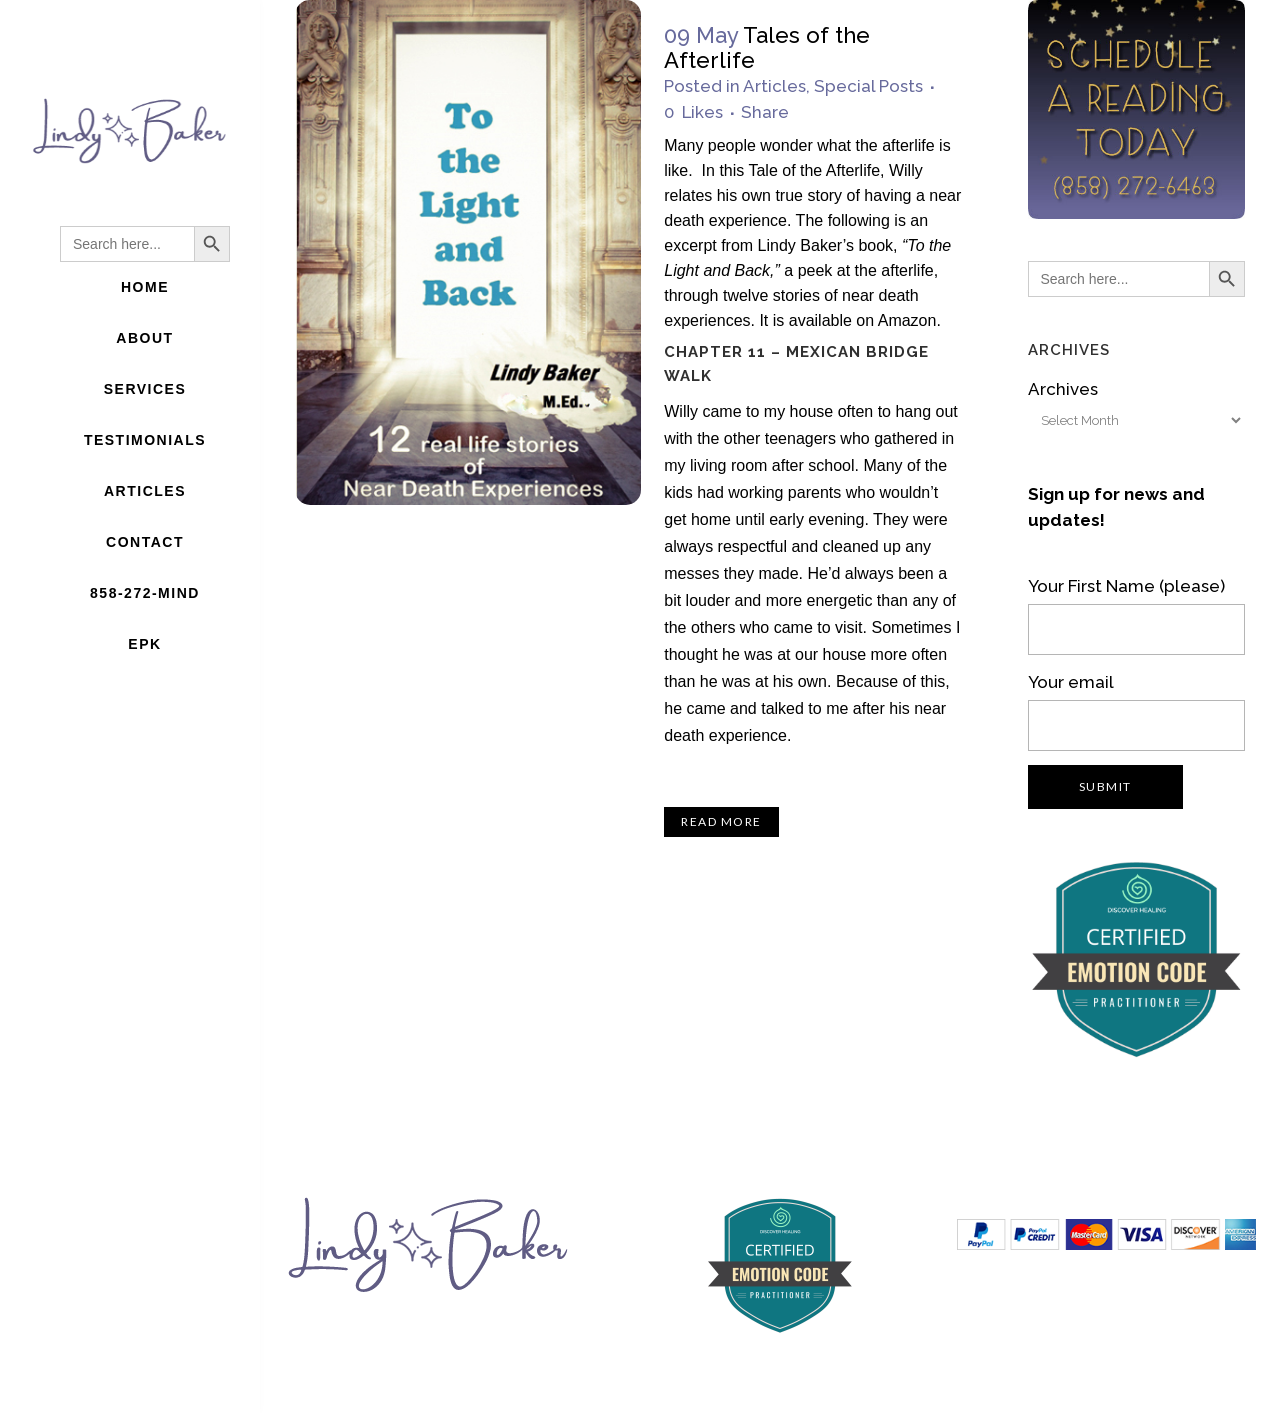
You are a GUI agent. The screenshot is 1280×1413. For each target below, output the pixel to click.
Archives (1063, 389)
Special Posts (868, 86)
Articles (774, 86)
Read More (721, 821)
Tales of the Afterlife (767, 47)
